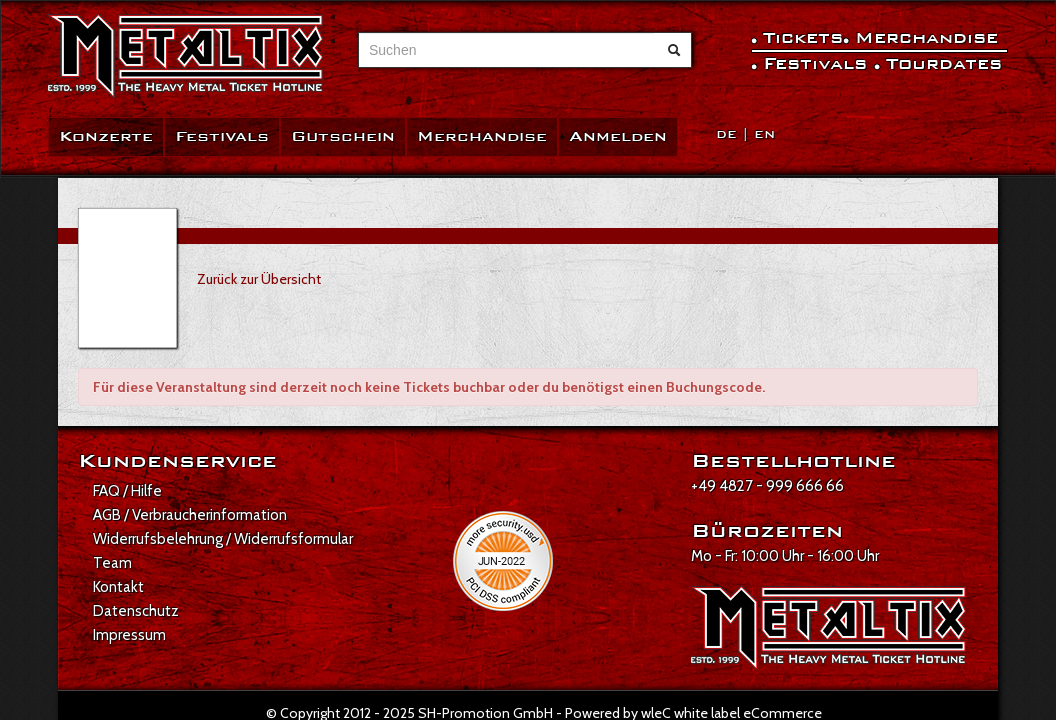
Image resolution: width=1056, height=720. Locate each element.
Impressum (129, 635)
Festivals (222, 136)
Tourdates (944, 63)
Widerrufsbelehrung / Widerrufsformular (223, 539)
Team (112, 563)
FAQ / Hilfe (127, 491)
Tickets (803, 37)
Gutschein (343, 136)
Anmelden (618, 136)
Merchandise (482, 136)
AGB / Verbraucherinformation (190, 515)
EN (764, 134)
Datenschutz (136, 611)
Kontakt (118, 587)
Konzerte (106, 136)
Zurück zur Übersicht (259, 279)
